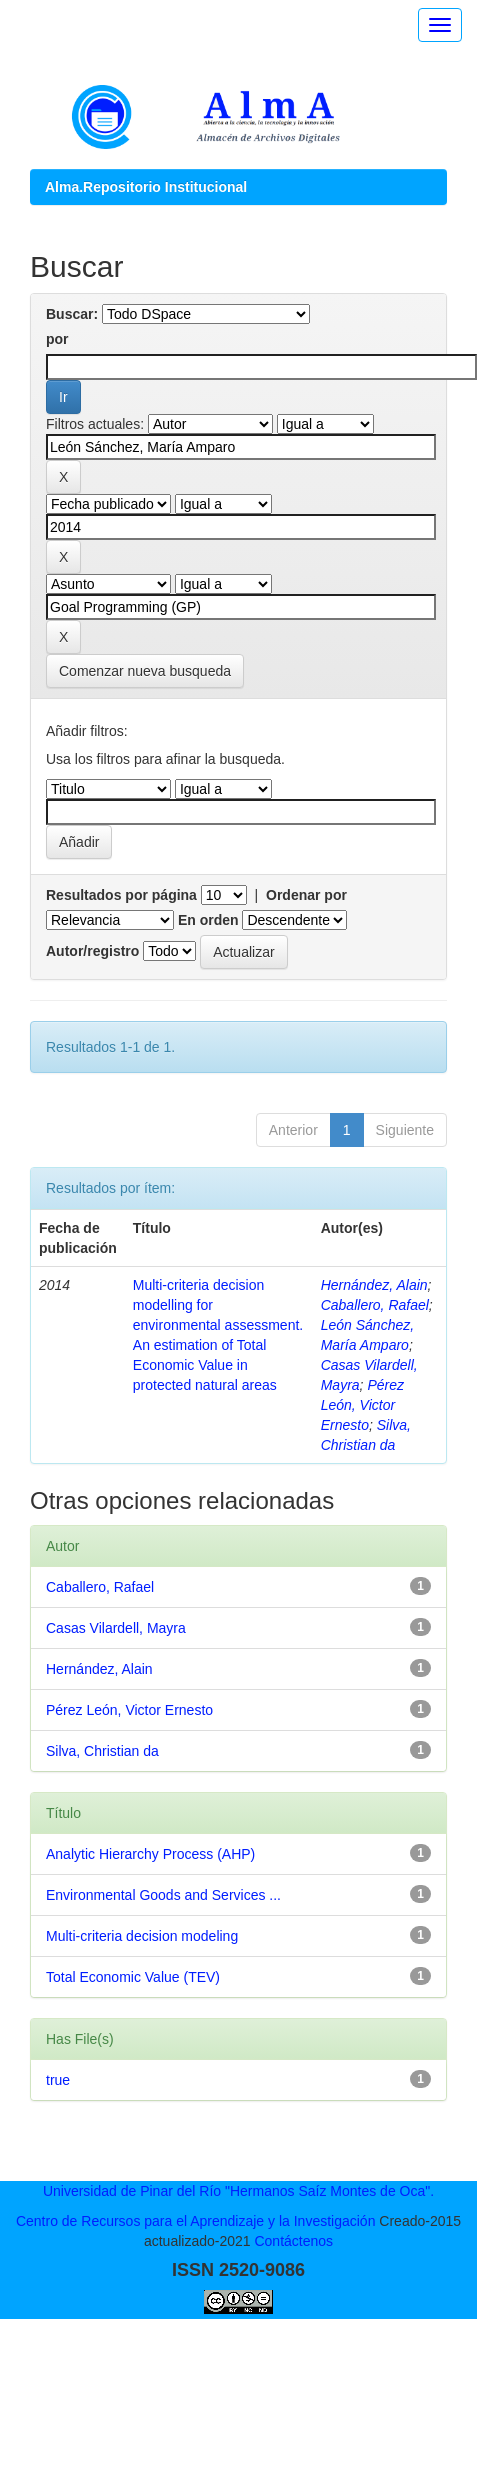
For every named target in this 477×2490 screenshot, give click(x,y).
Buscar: (72, 314)
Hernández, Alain (374, 1285)
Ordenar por (306, 895)
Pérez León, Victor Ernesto (362, 1405)
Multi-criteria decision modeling (142, 1936)
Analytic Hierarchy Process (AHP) (150, 1854)
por (57, 339)
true (58, 2080)
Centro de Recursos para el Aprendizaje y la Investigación (196, 2221)
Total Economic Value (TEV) (133, 1977)
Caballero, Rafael (375, 1305)
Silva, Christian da (102, 1751)
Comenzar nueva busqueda (145, 671)
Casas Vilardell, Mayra (116, 1628)
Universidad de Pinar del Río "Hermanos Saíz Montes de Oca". (238, 2191)
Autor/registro (92, 951)
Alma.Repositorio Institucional (146, 187)
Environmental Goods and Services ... (163, 1895)
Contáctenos (293, 2241)
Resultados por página (121, 895)
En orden (208, 920)
